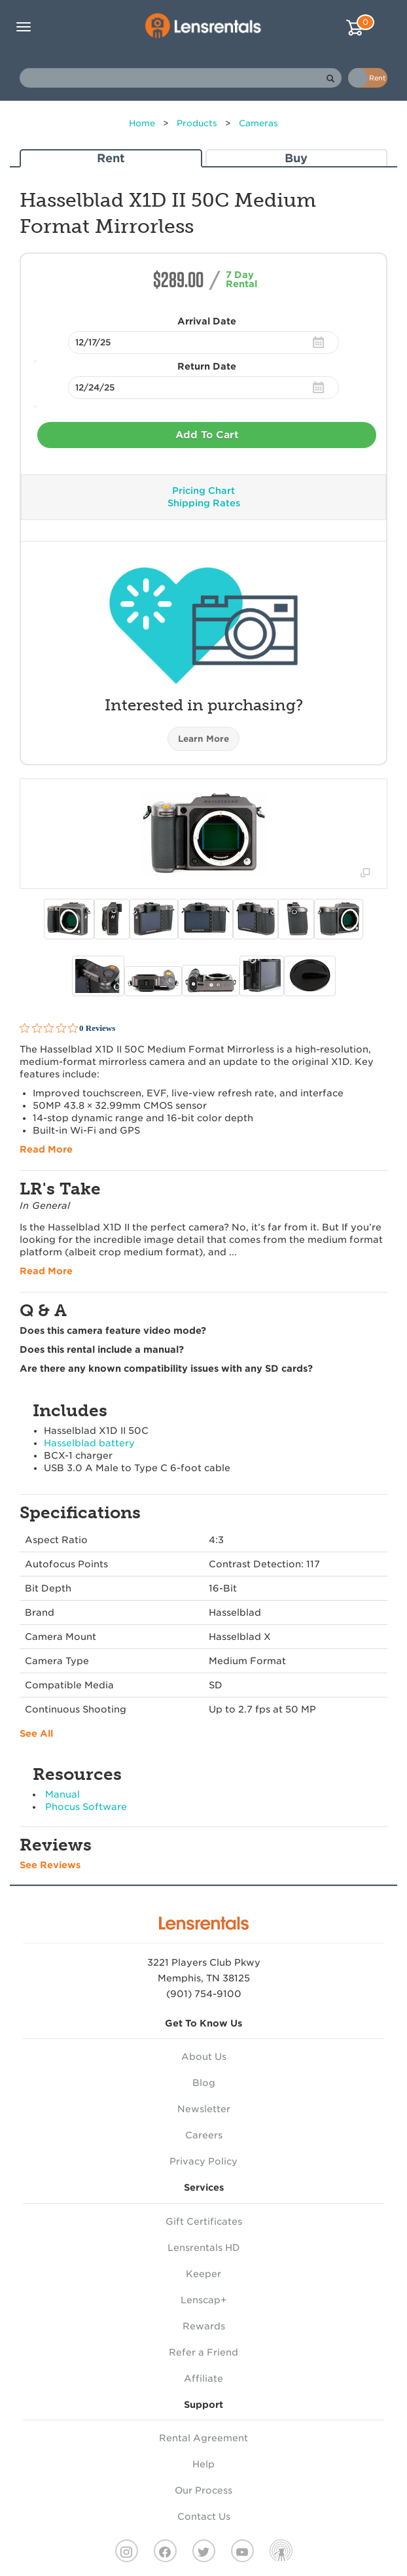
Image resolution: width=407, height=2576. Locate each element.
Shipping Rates (204, 503)
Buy (296, 158)
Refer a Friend (203, 2352)
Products (197, 123)
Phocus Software (86, 1806)
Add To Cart (207, 435)
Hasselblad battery (89, 1443)
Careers (203, 2135)
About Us (203, 2056)
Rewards (204, 2326)
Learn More (203, 739)
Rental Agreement (203, 2438)
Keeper (203, 2274)
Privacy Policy (203, 2161)
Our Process (203, 2490)
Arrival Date (206, 321)
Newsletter (203, 2109)
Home (142, 123)
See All (36, 1733)
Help (203, 2464)
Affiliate (203, 2378)
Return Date (206, 366)
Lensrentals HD (204, 2247)
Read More (46, 1149)
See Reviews (50, 1865)
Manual (62, 1794)
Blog (203, 2083)
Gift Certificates (204, 2221)
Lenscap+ (203, 2300)
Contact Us (203, 2516)
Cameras (258, 123)
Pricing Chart (203, 490)
